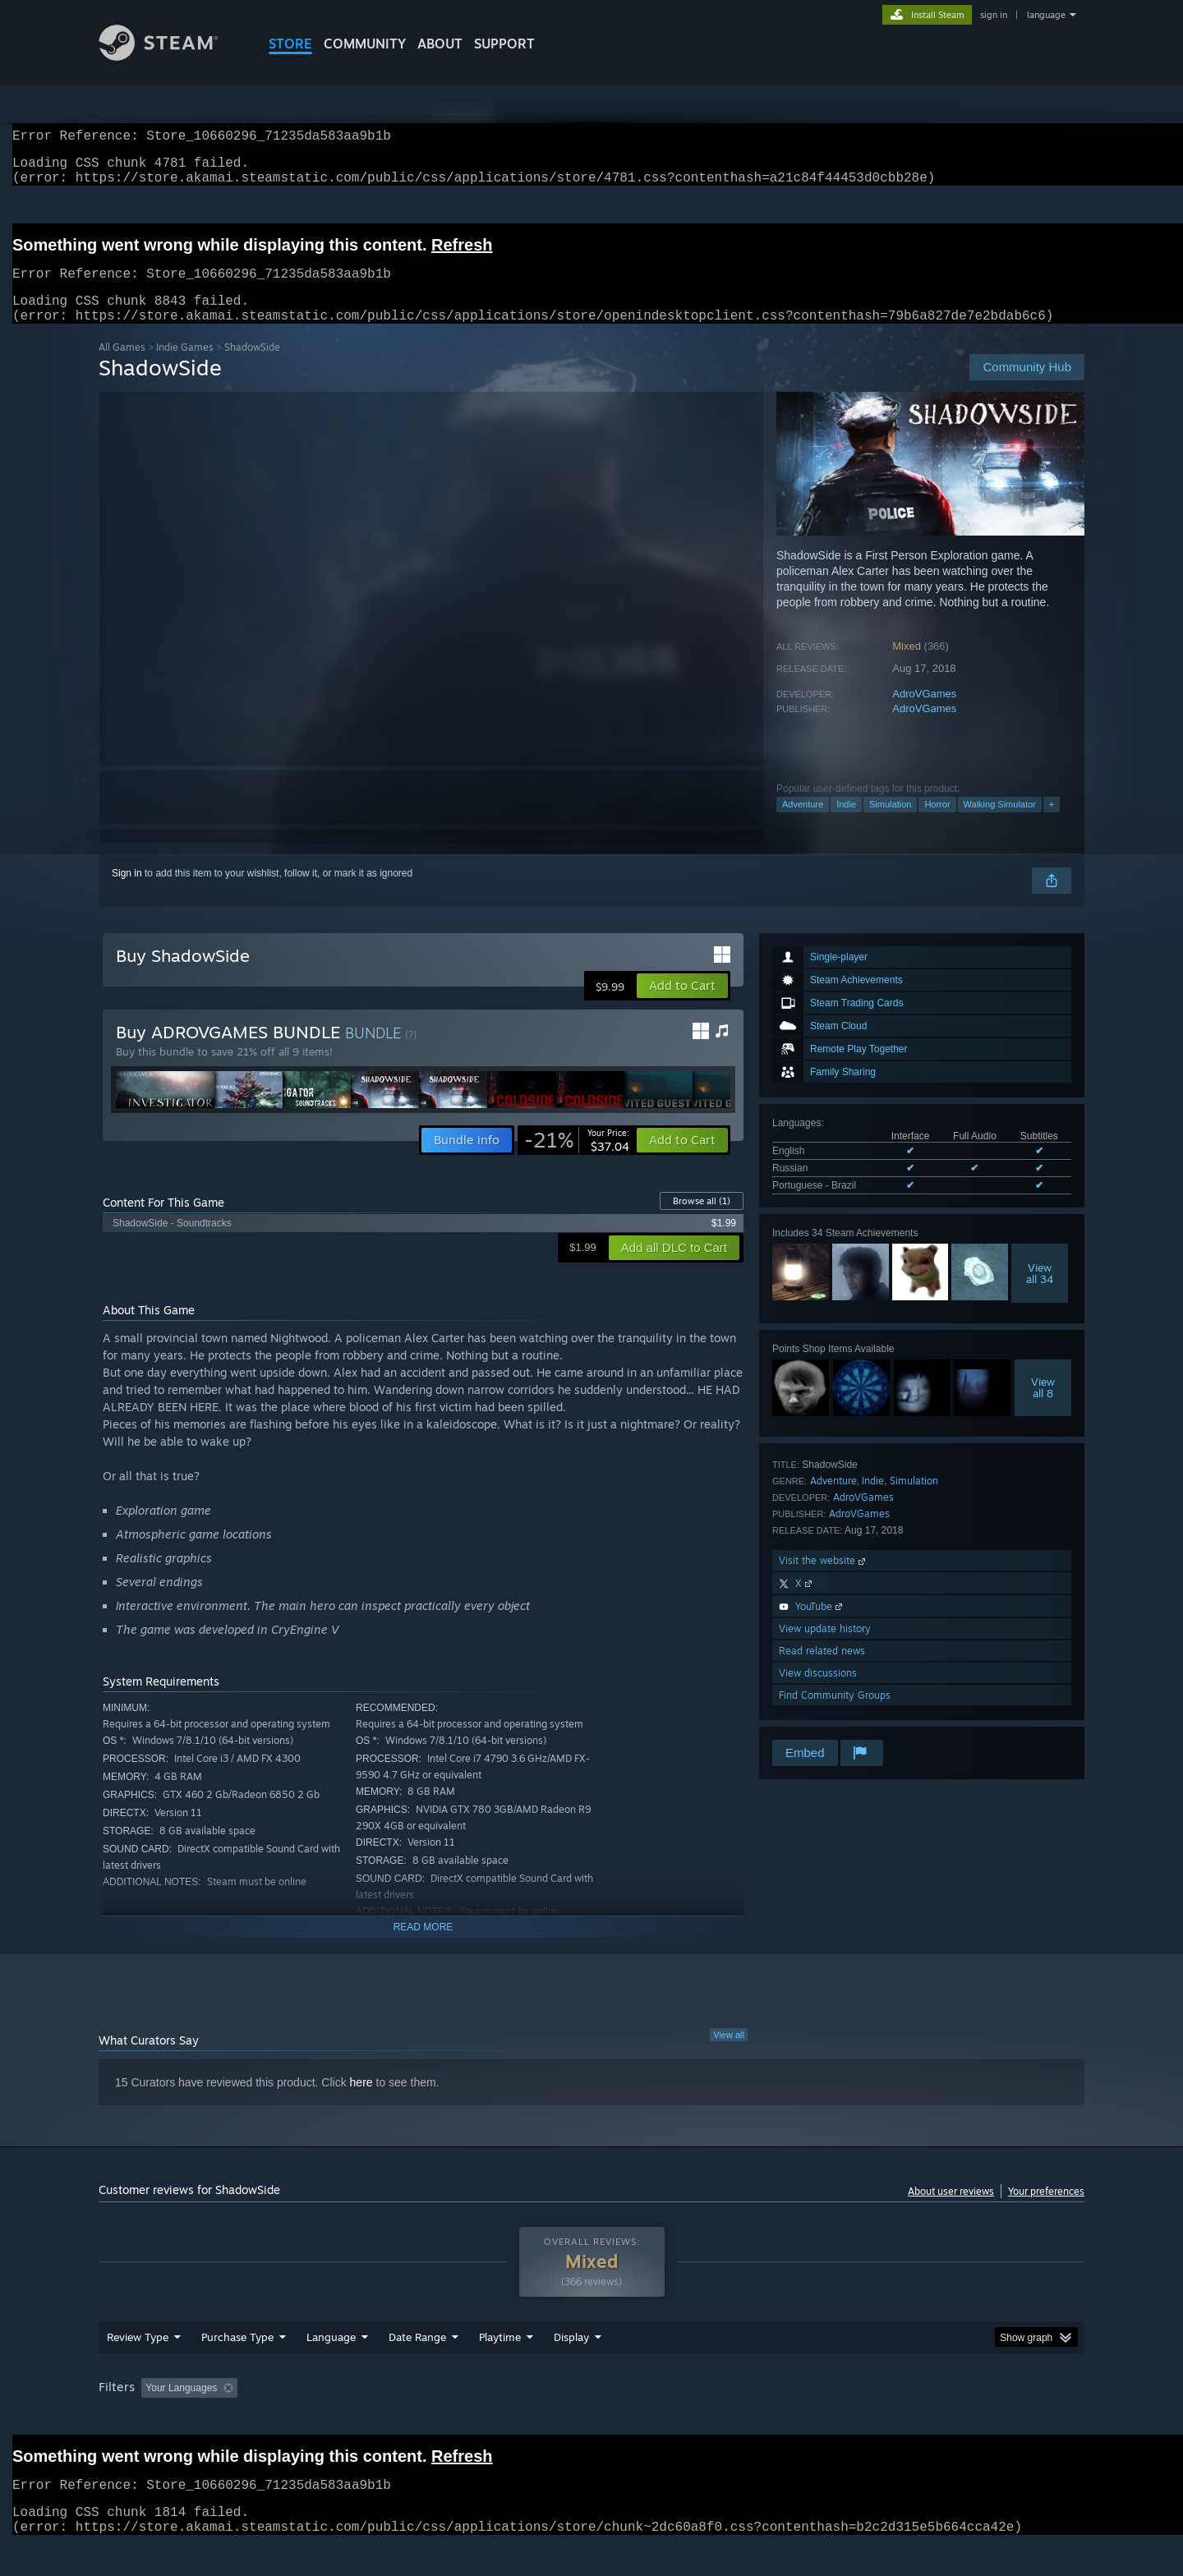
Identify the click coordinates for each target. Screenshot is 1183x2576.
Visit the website (823, 1580)
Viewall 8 (1043, 1407)
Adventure (802, 824)
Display (571, 2356)
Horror (937, 824)
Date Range (417, 2356)
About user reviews (951, 2211)
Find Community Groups (835, 1715)
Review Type (137, 2356)
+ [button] (1051, 824)
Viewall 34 (1039, 1293)
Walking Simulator (1000, 824)
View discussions (818, 1692)
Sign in (127, 893)
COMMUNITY (365, 43)
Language (331, 2356)
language (1046, 15)
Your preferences (1046, 2211)
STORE (290, 43)
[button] (682, 1005)
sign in (993, 15)
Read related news (822, 1670)
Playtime (500, 2356)
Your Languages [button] (181, 2407)
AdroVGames (924, 713)
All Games (122, 367)
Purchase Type (237, 2356)
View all (728, 2054)
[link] (576, 1160)
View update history (825, 1648)
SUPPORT (504, 43)
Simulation (890, 824)
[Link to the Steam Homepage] (171, 56)
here (361, 2102)
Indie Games (185, 367)
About (440, 43)
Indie (846, 824)
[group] (591, 2409)
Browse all (701, 1220)
